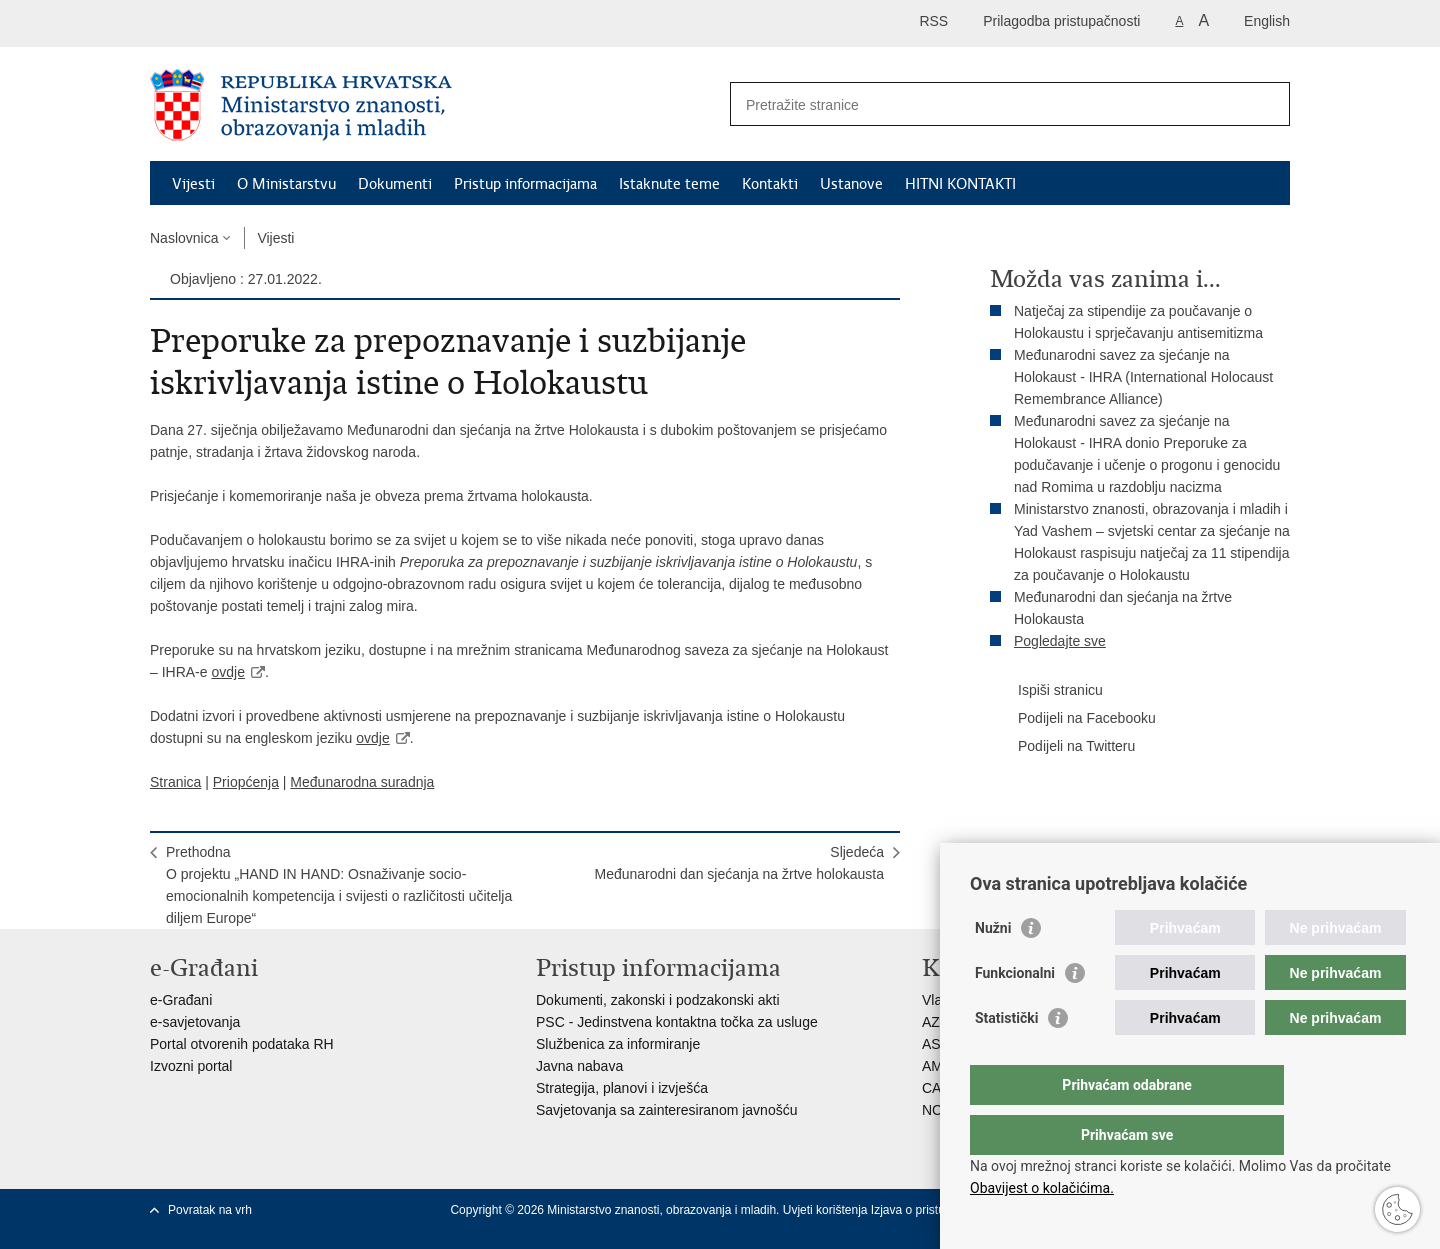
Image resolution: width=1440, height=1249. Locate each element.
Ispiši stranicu (1046, 691)
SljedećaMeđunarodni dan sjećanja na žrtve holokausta (739, 863)
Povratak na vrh (210, 1210)
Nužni (993, 968)
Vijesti (193, 184)
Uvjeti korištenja (827, 1210)
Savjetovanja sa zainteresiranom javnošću (666, 1110)
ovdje (227, 672)
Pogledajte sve (1060, 641)
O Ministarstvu (286, 184)
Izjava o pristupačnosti (930, 1210)
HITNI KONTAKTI (960, 184)
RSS (933, 21)
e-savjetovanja (195, 1022)
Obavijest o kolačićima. (1042, 1188)
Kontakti (770, 184)
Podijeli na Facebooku (1073, 719)
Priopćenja (246, 782)
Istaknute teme (669, 184)
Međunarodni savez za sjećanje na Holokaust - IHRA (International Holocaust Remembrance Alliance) (1143, 377)
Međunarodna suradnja (362, 782)
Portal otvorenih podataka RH (242, 1044)
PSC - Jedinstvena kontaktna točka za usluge (677, 1022)
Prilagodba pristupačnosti (1061, 21)
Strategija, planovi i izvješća (622, 1088)
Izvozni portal (191, 1066)
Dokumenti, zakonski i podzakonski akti (658, 1000)
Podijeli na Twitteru (1062, 747)
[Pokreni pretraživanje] (1267, 104)
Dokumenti (395, 184)
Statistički (1006, 1058)
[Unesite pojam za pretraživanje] (988, 104)
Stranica (175, 782)
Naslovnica (184, 238)
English (1267, 21)
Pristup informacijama (525, 184)
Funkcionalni (1015, 1013)
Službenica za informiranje (618, 1044)
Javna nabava (579, 1066)
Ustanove (851, 184)
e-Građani (181, 1000)
